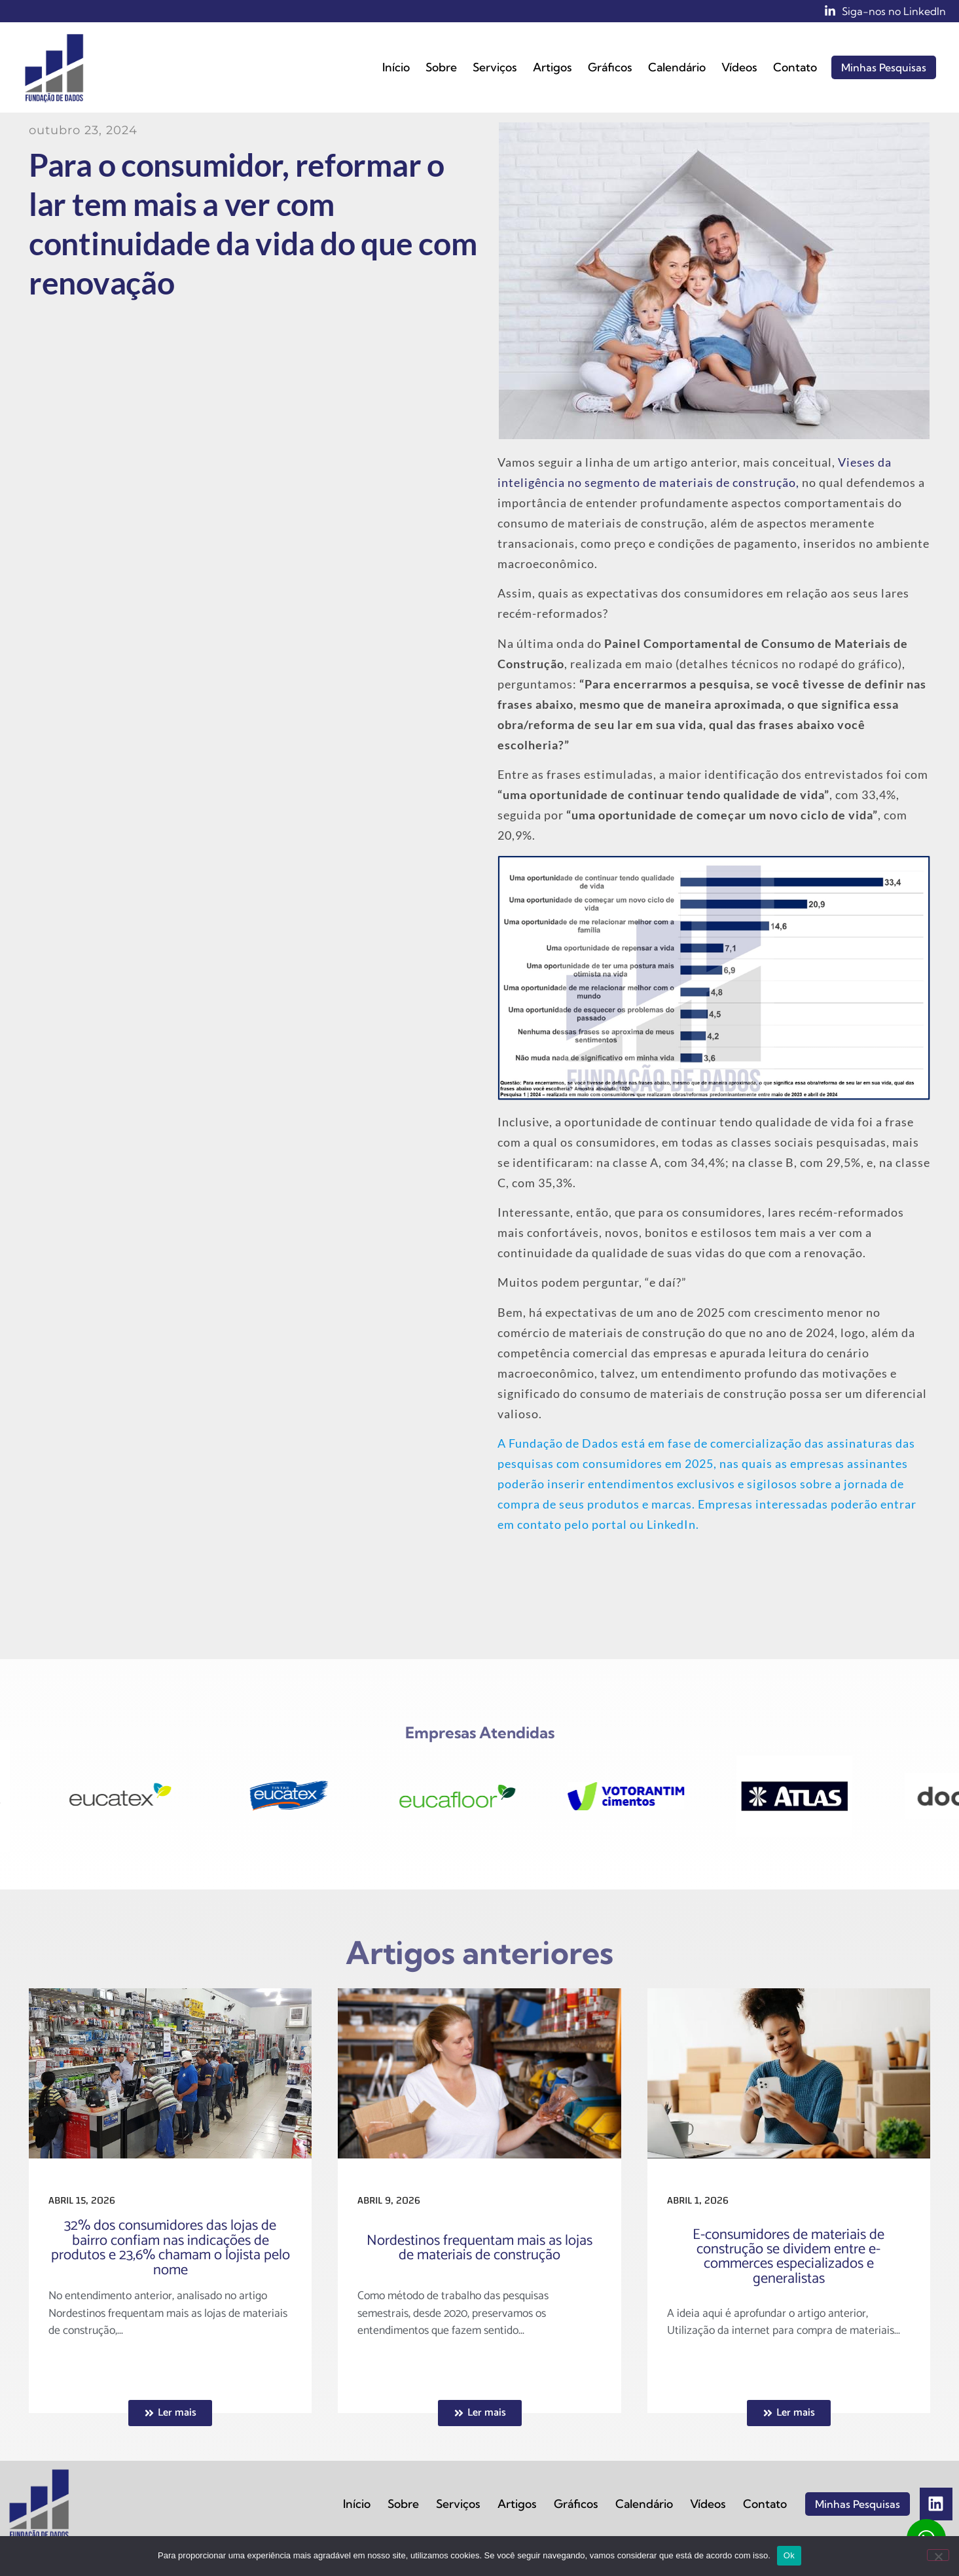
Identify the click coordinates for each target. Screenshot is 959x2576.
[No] (938, 2555)
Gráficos (610, 67)
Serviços (495, 67)
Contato (795, 67)
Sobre (441, 67)
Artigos (552, 67)
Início (396, 67)
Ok (789, 2555)
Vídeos (739, 67)
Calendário (677, 67)
